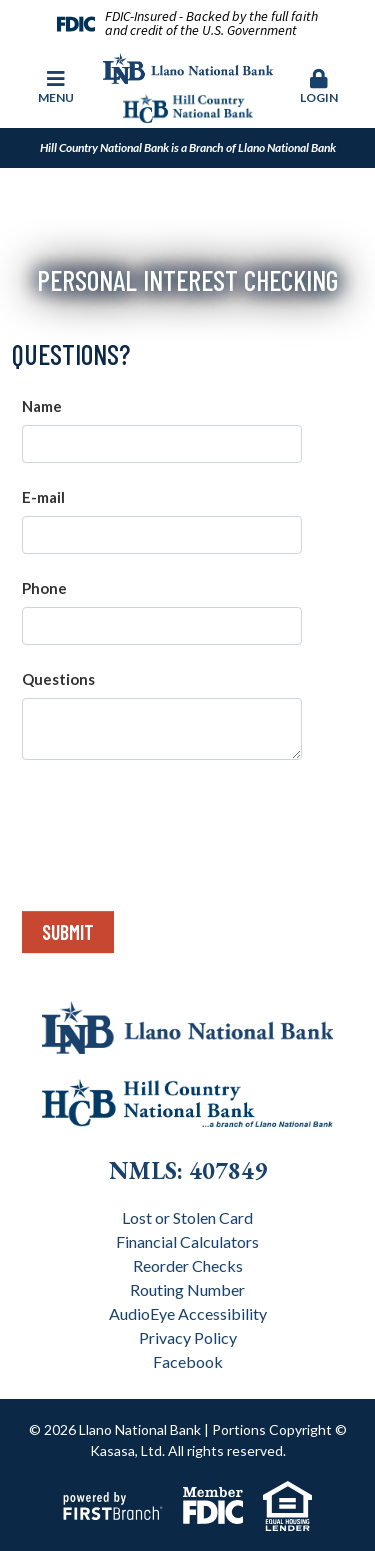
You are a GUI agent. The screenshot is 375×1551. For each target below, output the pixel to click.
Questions (58, 679)
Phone (44, 588)
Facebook (188, 1361)
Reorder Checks (188, 1265)
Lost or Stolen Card (187, 1217)
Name (42, 406)
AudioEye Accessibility (188, 1313)
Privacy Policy (188, 1337)
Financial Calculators (187, 1241)
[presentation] (174, 827)
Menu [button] (56, 87)
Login (319, 87)
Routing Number (187, 1289)
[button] (319, 88)
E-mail (43, 497)
